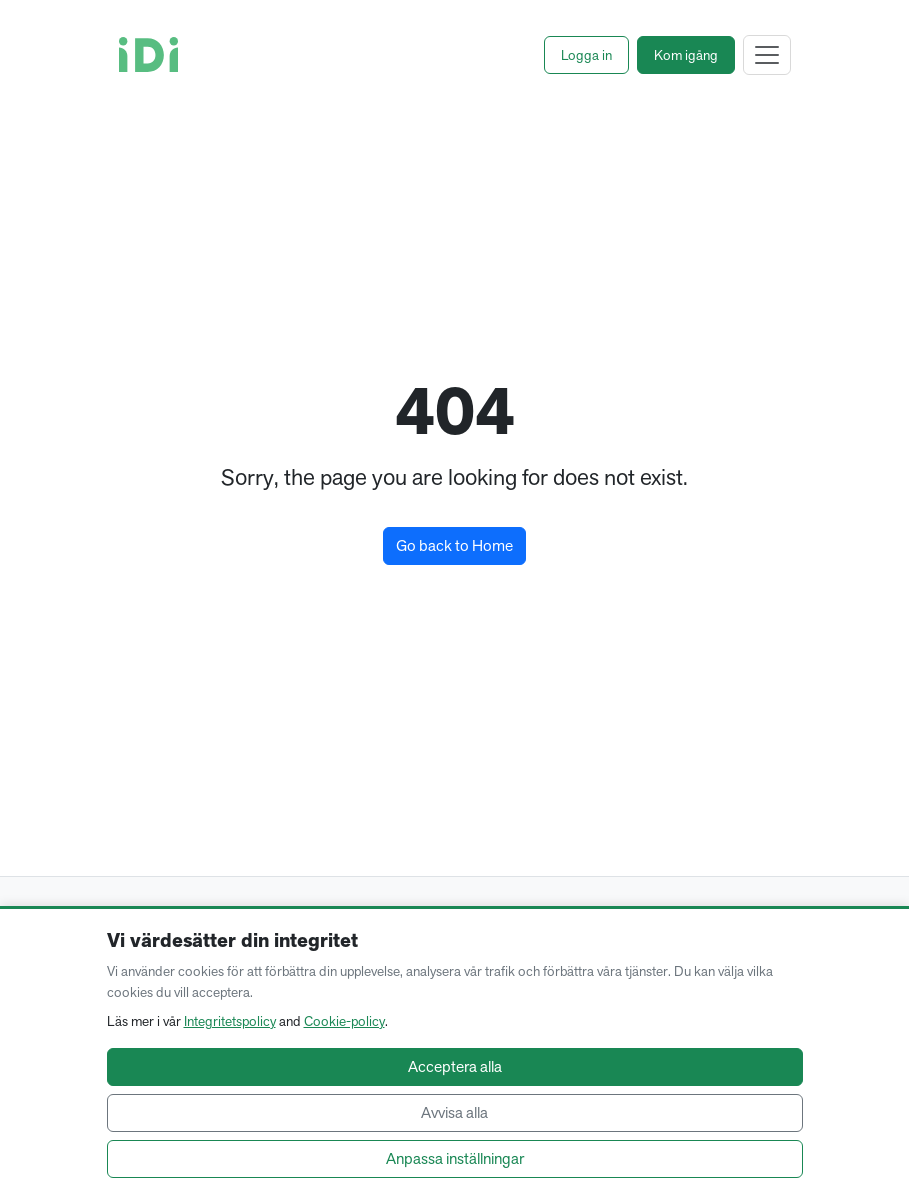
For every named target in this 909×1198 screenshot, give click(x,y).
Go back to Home (454, 545)
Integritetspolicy (230, 1021)
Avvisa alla (454, 1112)
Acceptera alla (455, 1066)
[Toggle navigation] (767, 55)
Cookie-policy (344, 1021)
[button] (586, 55)
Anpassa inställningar (455, 1158)
